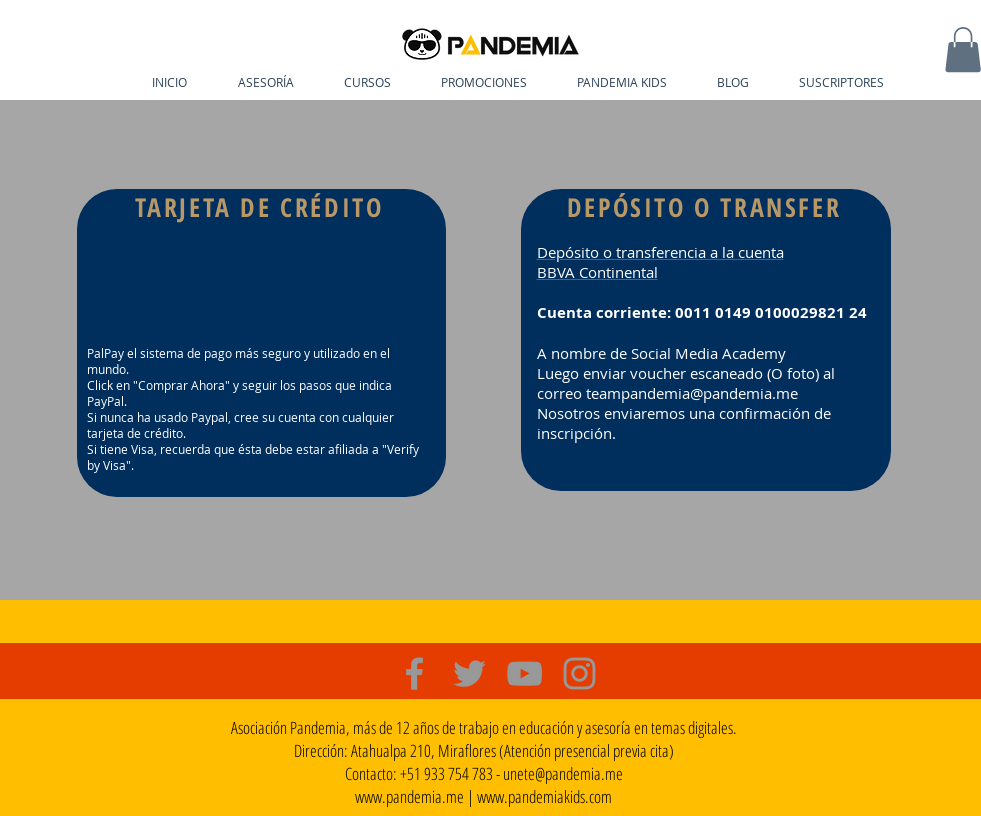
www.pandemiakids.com (544, 796)
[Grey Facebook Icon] (414, 673)
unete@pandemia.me (563, 773)
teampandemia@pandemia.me (692, 393)
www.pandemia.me (409, 796)
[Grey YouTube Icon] (524, 673)
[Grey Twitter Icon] (469, 673)
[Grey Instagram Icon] (579, 673)
